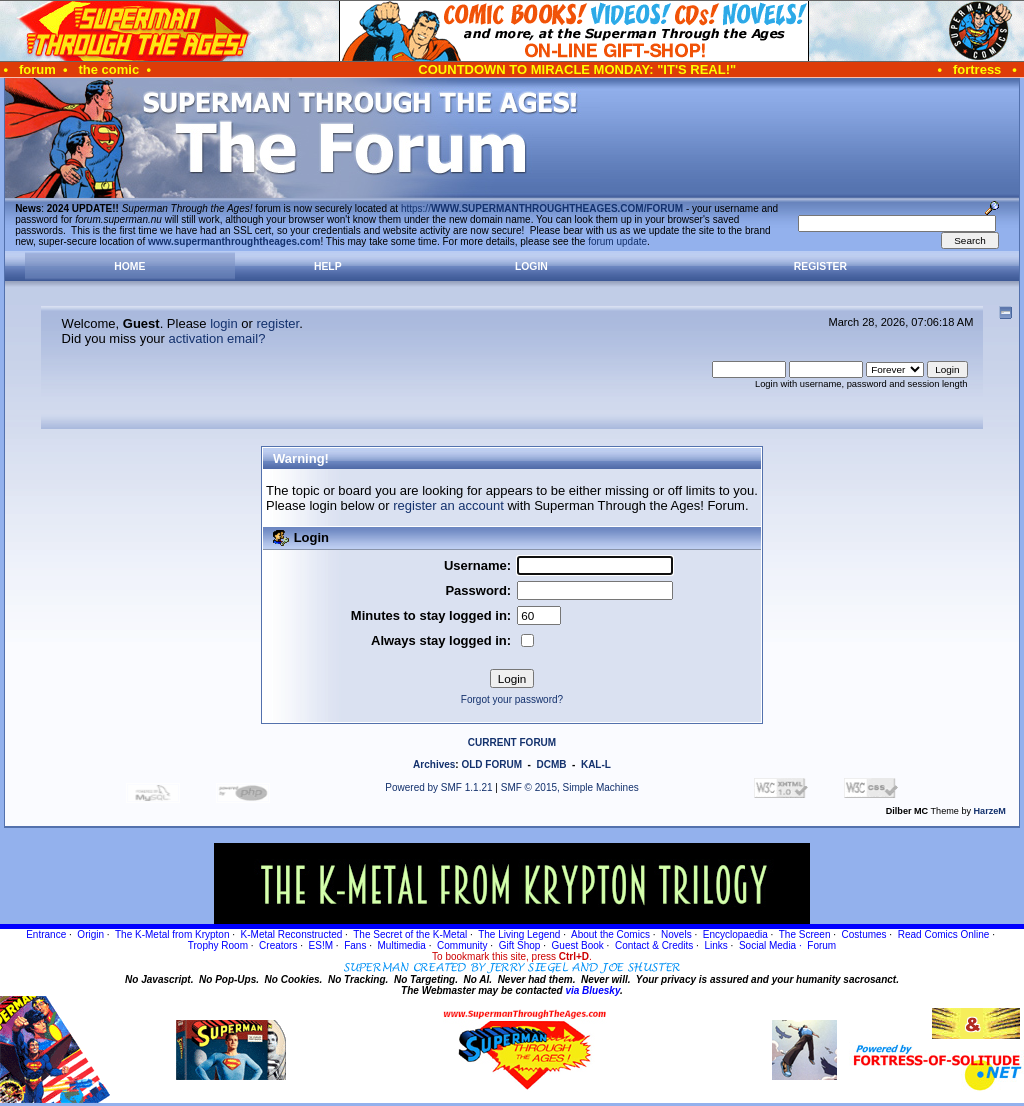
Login (531, 266)
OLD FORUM (491, 764)
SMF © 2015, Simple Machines (570, 787)
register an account (448, 505)
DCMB (551, 764)
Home (129, 266)
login (223, 323)
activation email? (217, 338)
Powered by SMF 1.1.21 (438, 787)
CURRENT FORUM (512, 742)
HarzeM (990, 811)
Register (820, 266)
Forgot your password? (512, 699)
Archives (434, 764)
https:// (542, 208)
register (277, 323)
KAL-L (596, 764)
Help (328, 266)
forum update (617, 241)
